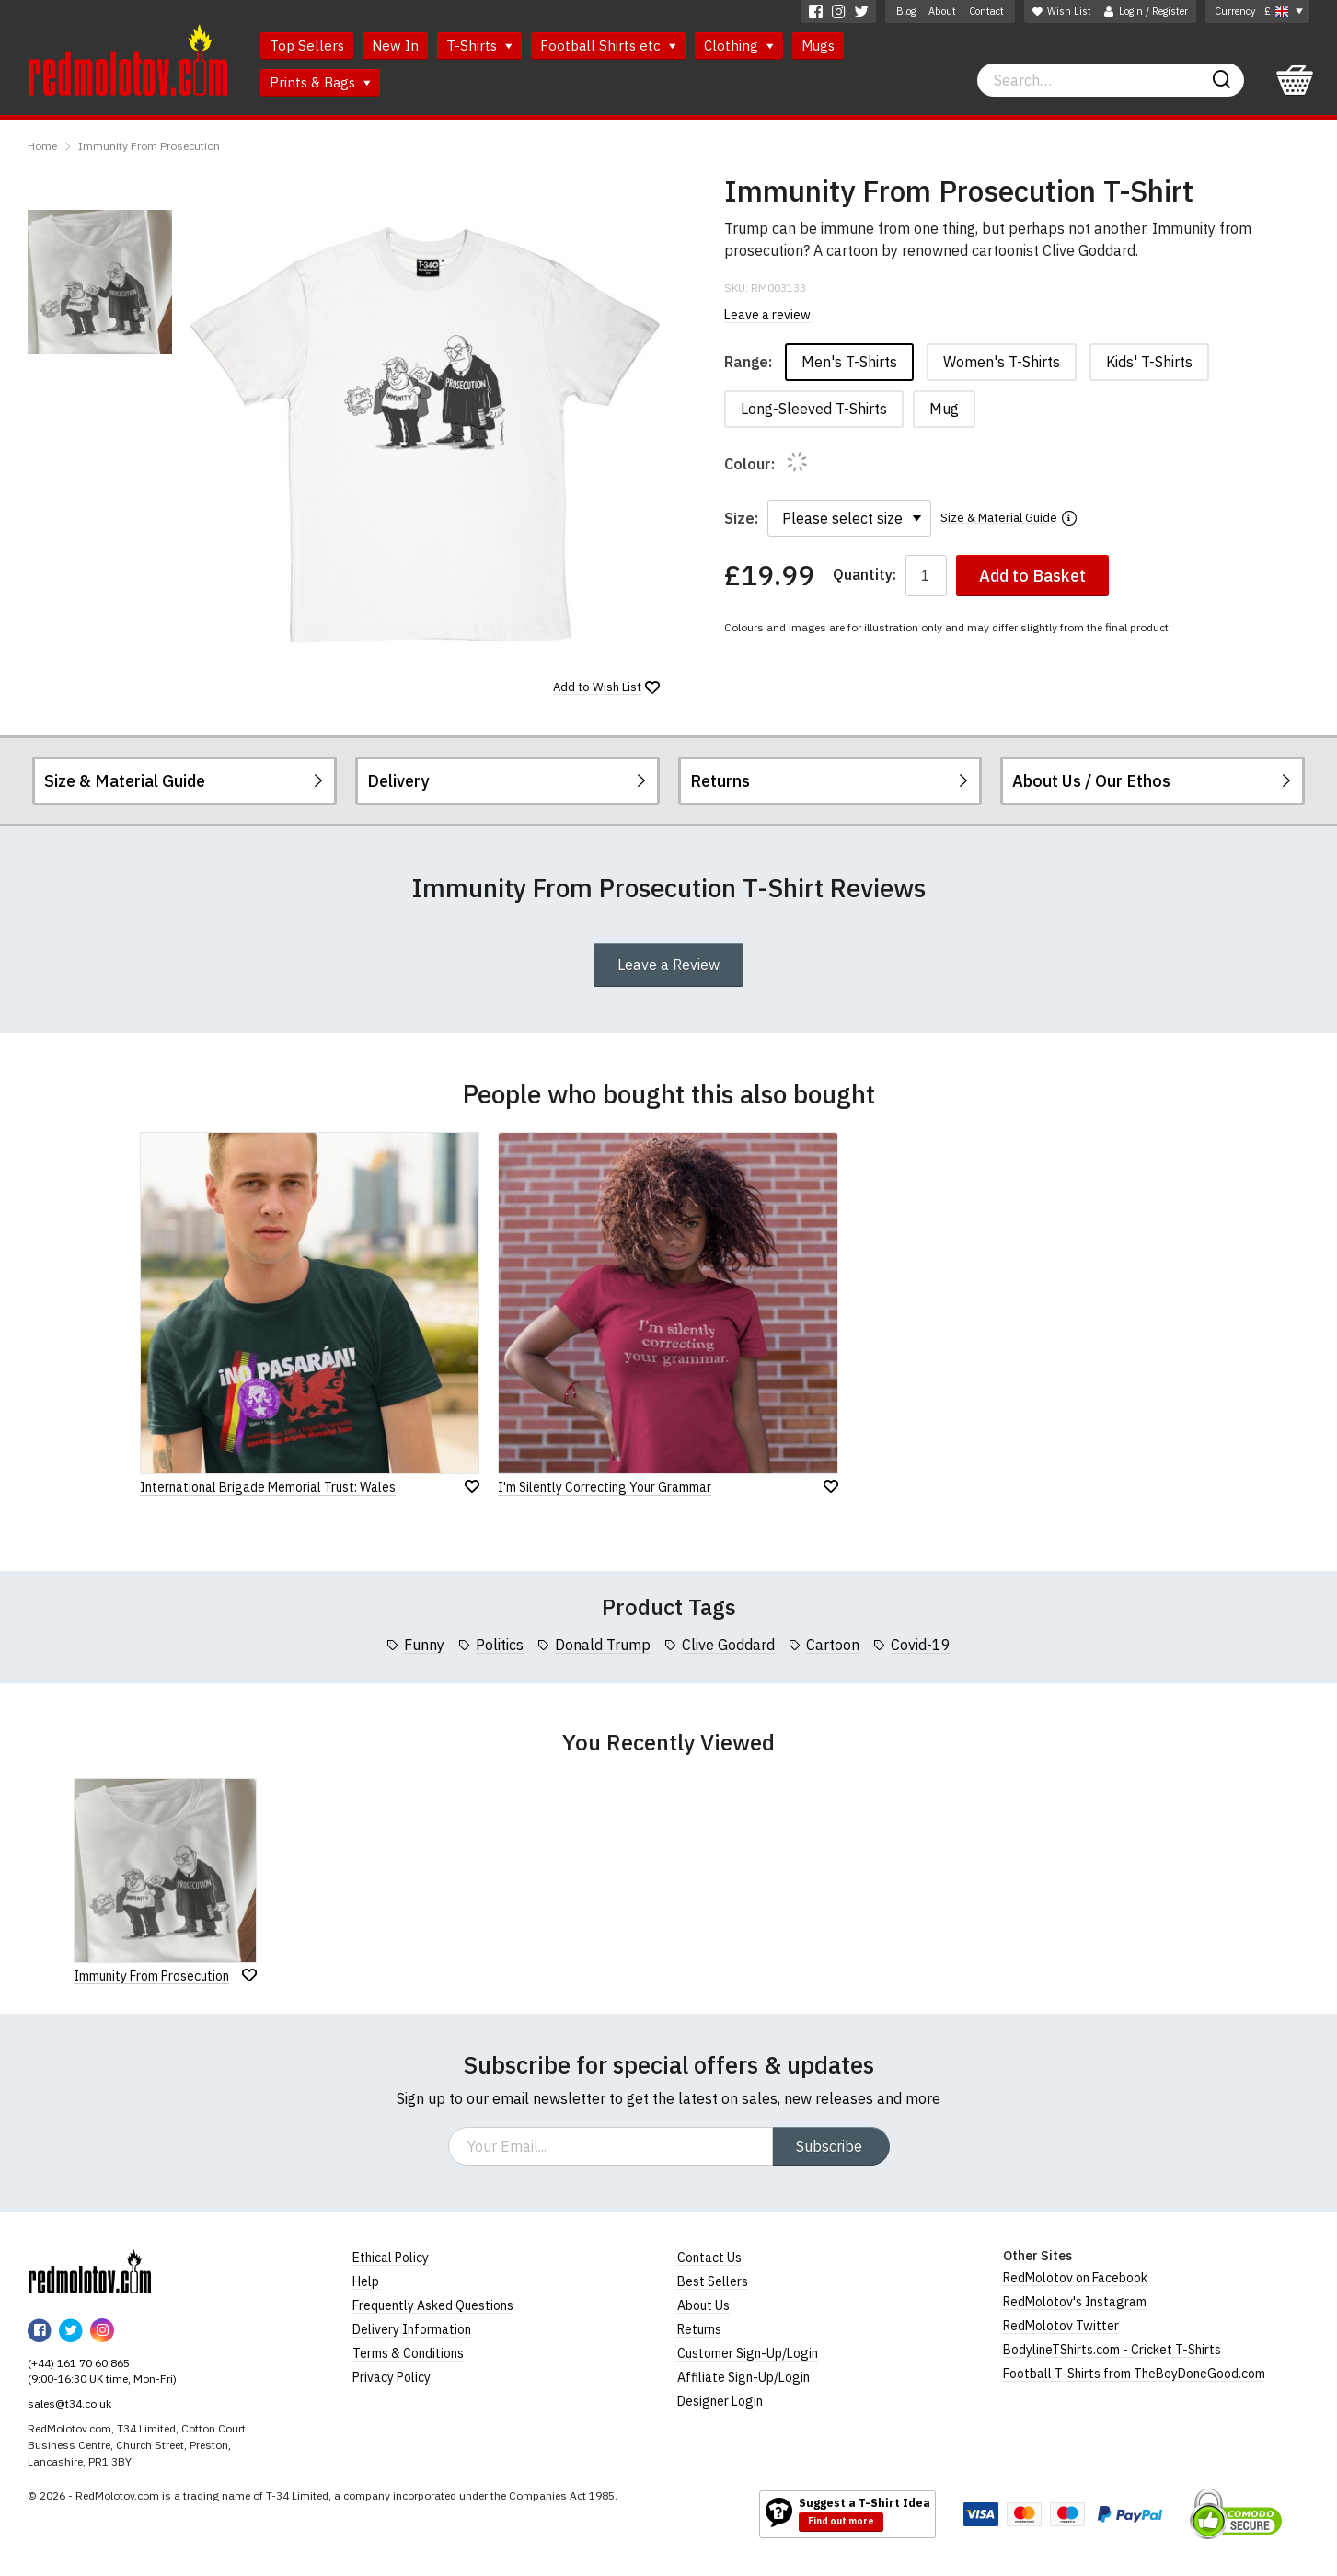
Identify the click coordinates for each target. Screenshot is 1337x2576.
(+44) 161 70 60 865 (79, 2363)
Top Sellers (307, 45)
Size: (741, 518)
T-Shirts (479, 45)
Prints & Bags (320, 82)
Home (42, 146)
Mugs (818, 45)
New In (395, 45)
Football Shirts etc (608, 45)
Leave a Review (668, 964)
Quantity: (864, 574)
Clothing (739, 45)
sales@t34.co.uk (69, 2403)
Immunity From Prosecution (149, 146)
